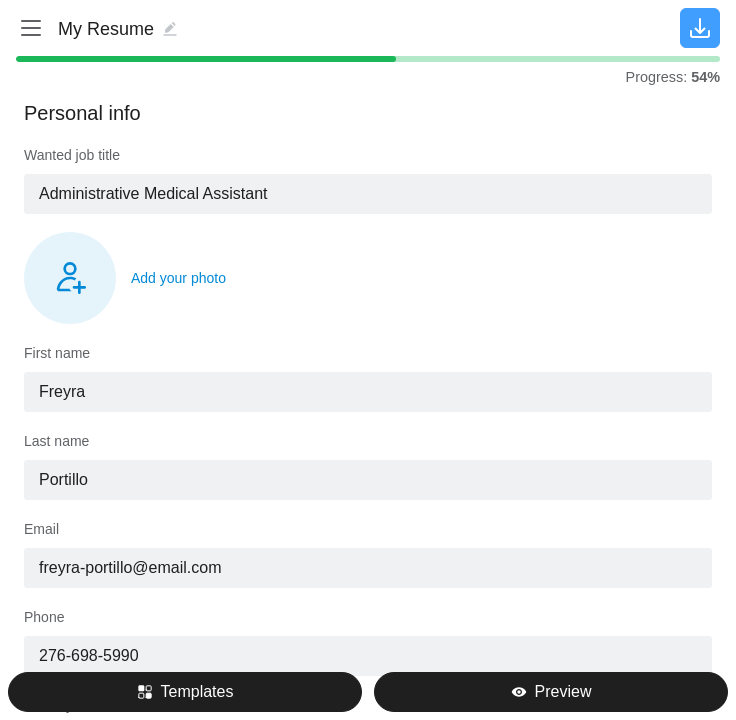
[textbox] (368, 194)
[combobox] (368, 194)
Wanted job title (72, 155)
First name (57, 353)
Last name (56, 441)
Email (41, 529)
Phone (44, 617)
